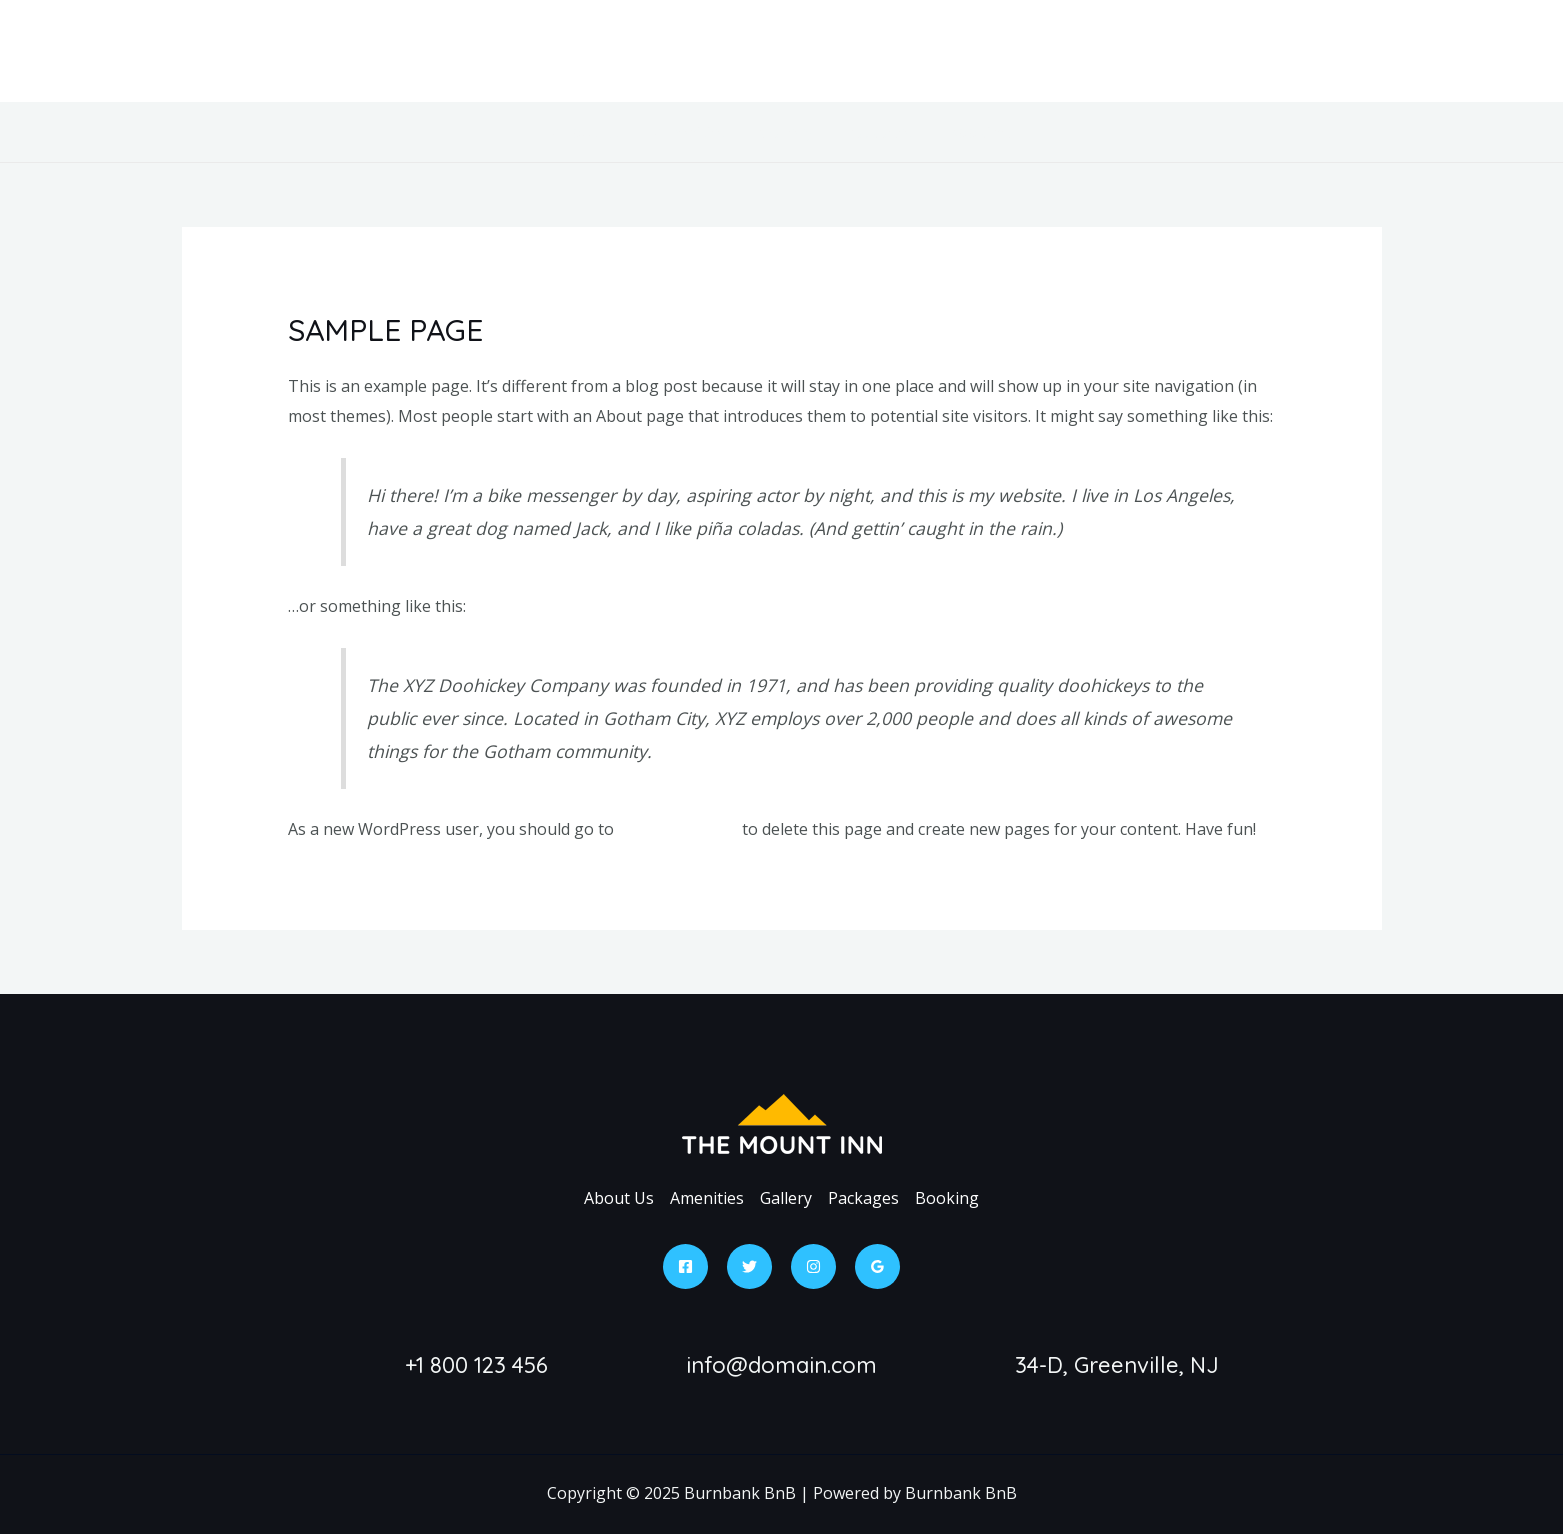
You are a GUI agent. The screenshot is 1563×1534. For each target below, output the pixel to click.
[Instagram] (813, 1266)
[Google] (877, 1266)
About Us (587, 132)
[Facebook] (685, 1266)
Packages (879, 132)
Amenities (691, 132)
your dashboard (678, 829)
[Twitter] (749, 1266)
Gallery (786, 132)
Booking (979, 132)
